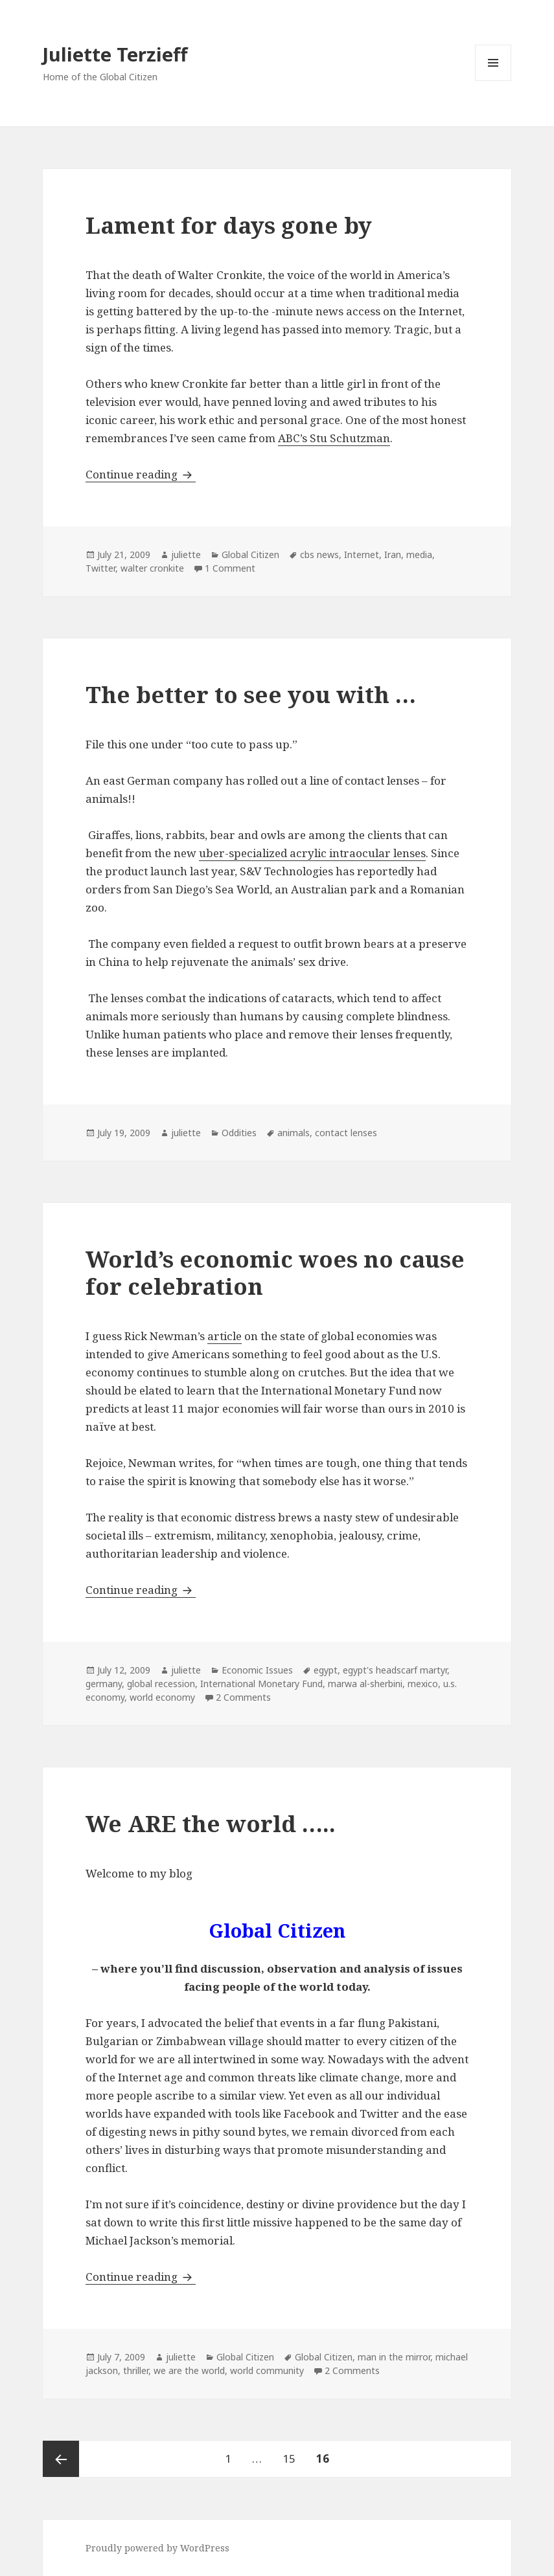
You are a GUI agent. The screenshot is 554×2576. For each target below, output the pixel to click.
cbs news (319, 554)
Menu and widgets (493, 80)
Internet (361, 554)
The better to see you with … (251, 694)
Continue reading (141, 474)
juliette (186, 554)
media (419, 554)
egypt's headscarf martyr (395, 1670)
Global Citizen (250, 554)
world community (267, 2370)
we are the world (189, 2370)
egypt (326, 1670)
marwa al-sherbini (365, 1683)
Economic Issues (257, 1670)
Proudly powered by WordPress (157, 2548)
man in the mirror (394, 2357)
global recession (161, 1683)
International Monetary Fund (261, 1683)
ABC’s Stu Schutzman (334, 438)
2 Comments (243, 1697)
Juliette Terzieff (115, 54)
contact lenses (346, 1132)
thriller (135, 2370)
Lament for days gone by (229, 225)
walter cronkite (152, 568)
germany (104, 1683)
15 (293, 2453)
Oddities (239, 1132)
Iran (392, 554)
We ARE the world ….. (211, 1823)
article (224, 1335)
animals (293, 1132)
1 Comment (230, 568)
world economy (162, 1697)
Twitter (100, 568)
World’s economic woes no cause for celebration (275, 1272)
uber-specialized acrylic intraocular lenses (312, 853)
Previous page (61, 2459)
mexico (423, 1683)
